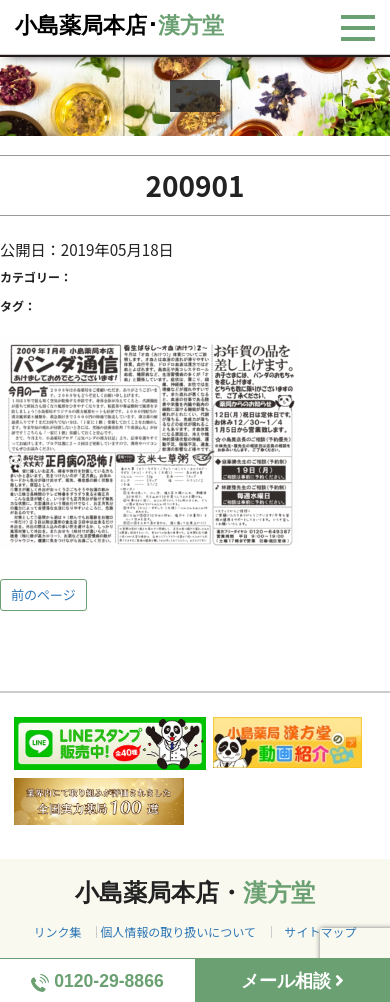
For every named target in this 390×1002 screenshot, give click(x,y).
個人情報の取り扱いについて (178, 931)
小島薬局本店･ (119, 25)
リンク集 (57, 931)
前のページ (43, 594)
